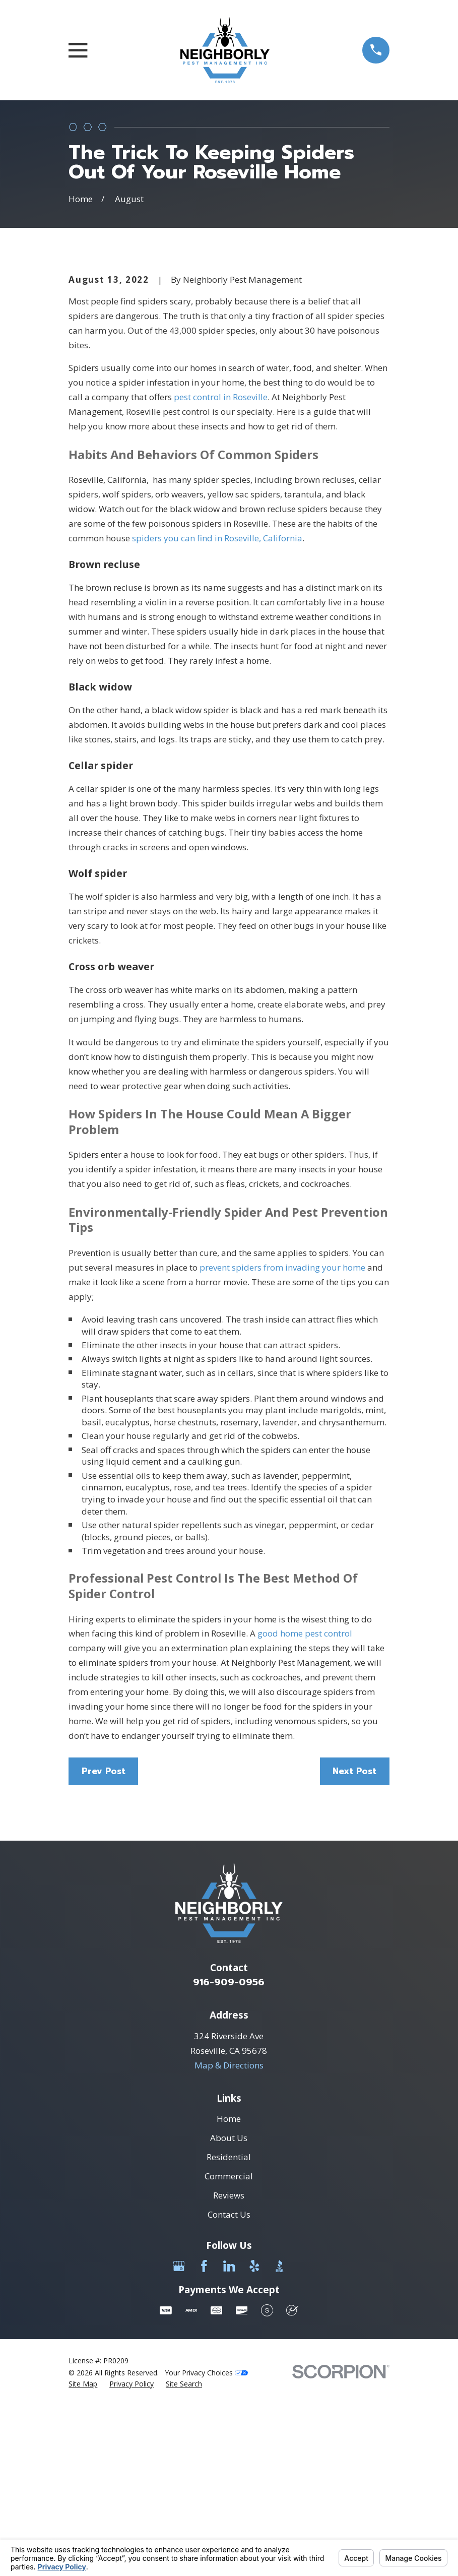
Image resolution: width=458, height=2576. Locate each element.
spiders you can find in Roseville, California (217, 709)
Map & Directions (229, 2236)
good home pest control (304, 1805)
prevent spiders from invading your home (282, 1438)
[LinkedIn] (229, 2437)
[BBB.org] (280, 2437)
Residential (229, 2328)
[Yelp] (254, 2437)
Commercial (229, 2347)
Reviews (228, 2366)
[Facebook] (204, 2437)
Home (229, 2290)
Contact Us (229, 2386)
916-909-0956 (229, 2153)
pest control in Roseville (221, 568)
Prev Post (103, 1942)
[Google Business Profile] (179, 2437)
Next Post (354, 1942)
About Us (228, 2309)
